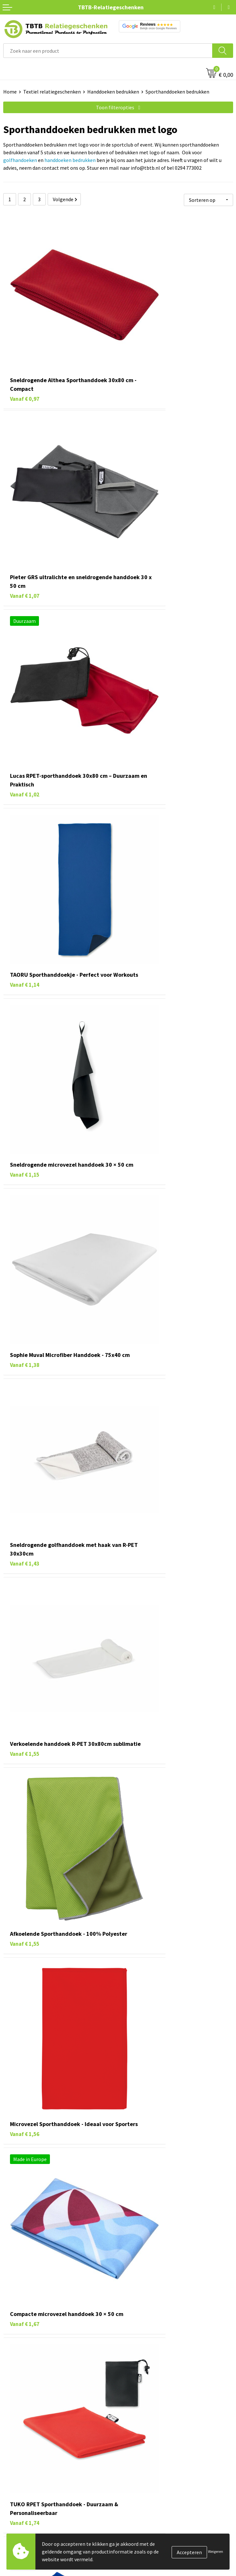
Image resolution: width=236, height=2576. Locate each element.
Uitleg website (137, 2493)
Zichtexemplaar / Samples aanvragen (162, 2531)
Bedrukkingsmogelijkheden (151, 2502)
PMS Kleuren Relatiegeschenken (157, 2512)
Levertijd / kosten (140, 2483)
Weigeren (215, 2551)
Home (10, 91)
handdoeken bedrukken (70, 160)
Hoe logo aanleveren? (145, 2522)
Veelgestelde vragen (143, 2473)
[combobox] (107, 50)
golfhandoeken (20, 160)
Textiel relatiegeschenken (52, 91)
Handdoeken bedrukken (113, 91)
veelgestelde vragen (79, 2431)
